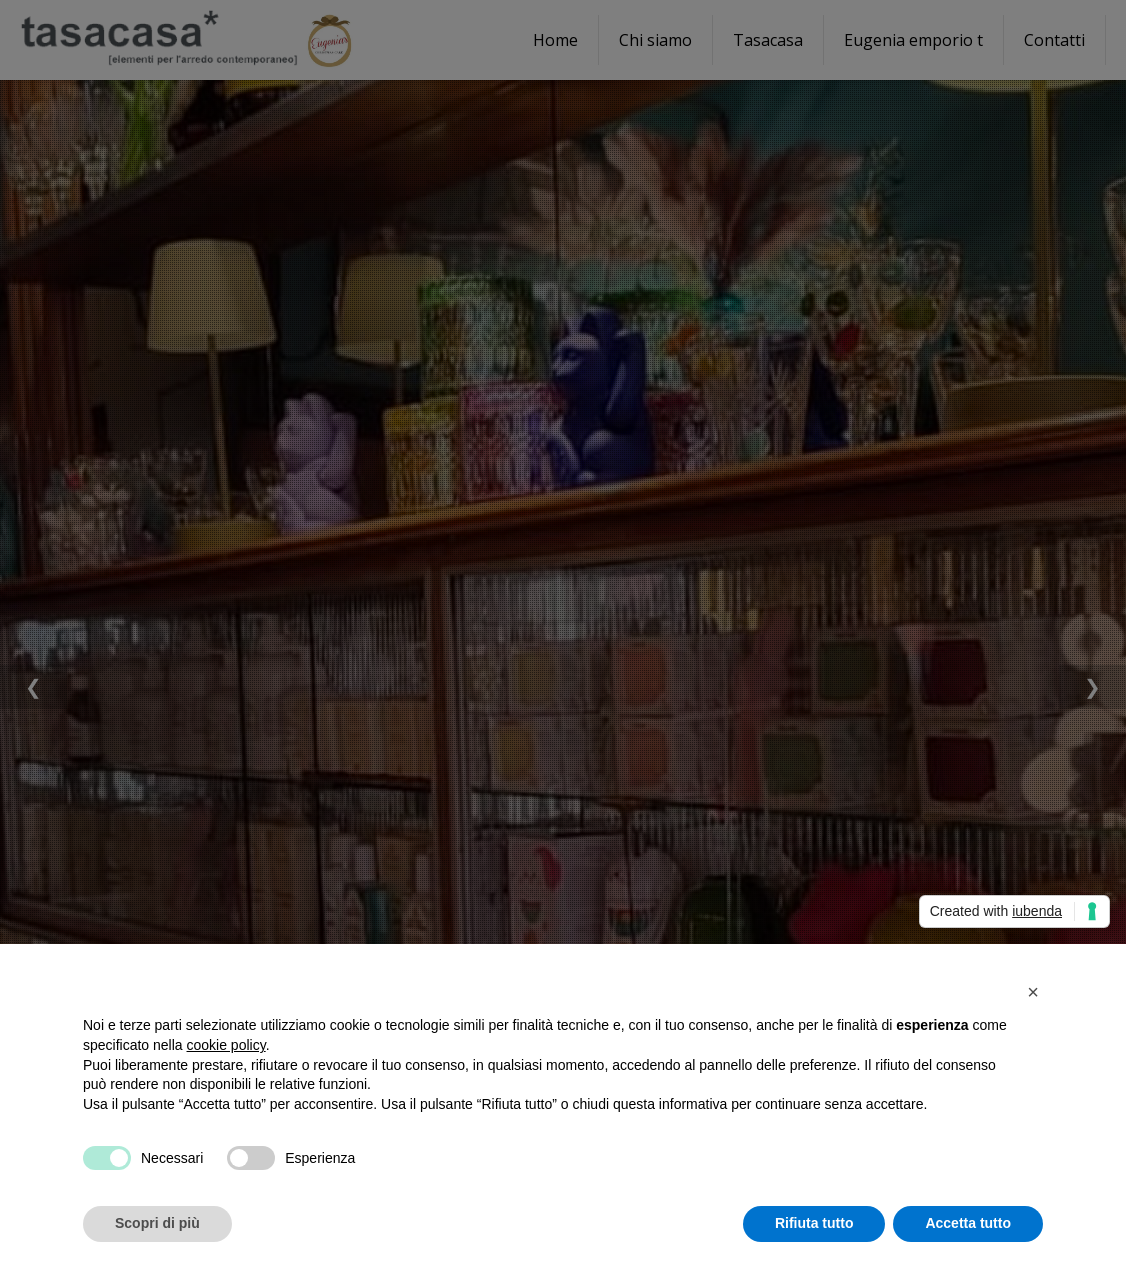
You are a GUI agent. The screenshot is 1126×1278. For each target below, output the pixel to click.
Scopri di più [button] (157, 1223)
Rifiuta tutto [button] (814, 1223)
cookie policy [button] (226, 1045)
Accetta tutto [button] (968, 1223)
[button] (1033, 992)
